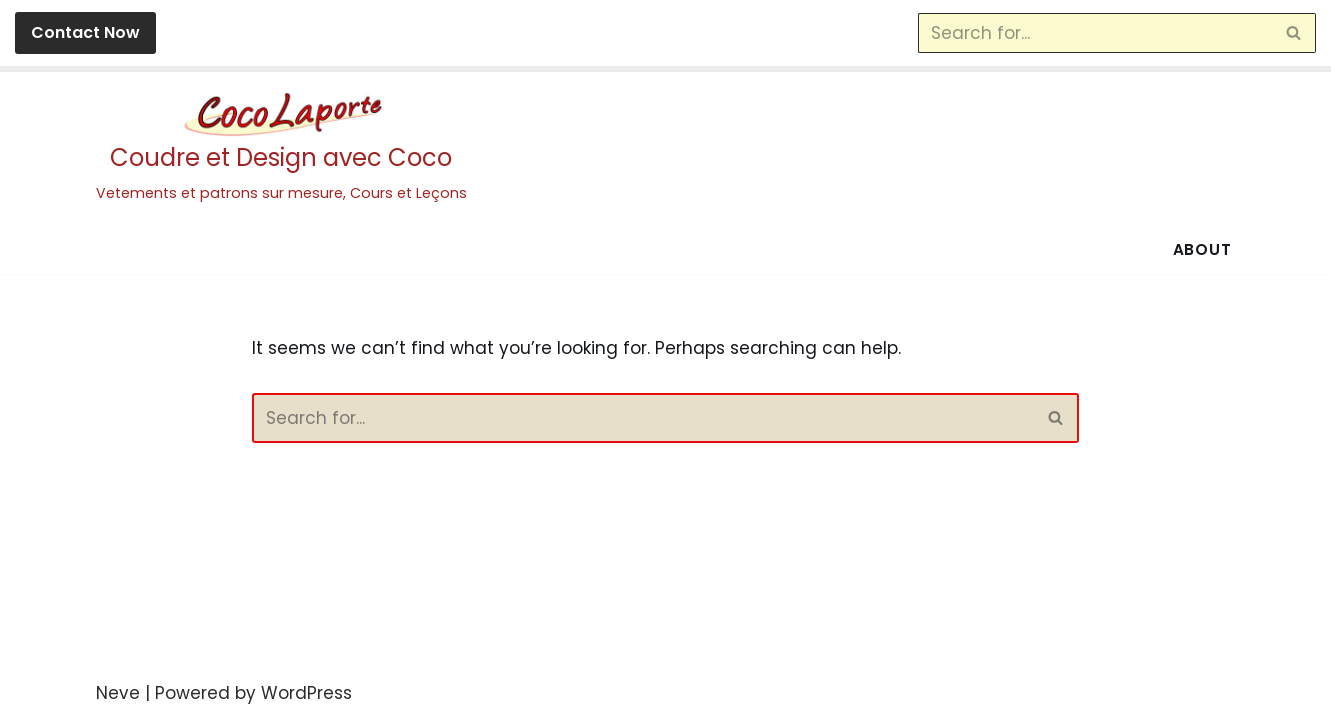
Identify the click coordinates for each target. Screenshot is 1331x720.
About (1202, 249)
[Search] (1094, 33)
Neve (118, 693)
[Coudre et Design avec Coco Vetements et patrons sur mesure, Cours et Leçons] (281, 149)
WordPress (306, 693)
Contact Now (85, 32)
